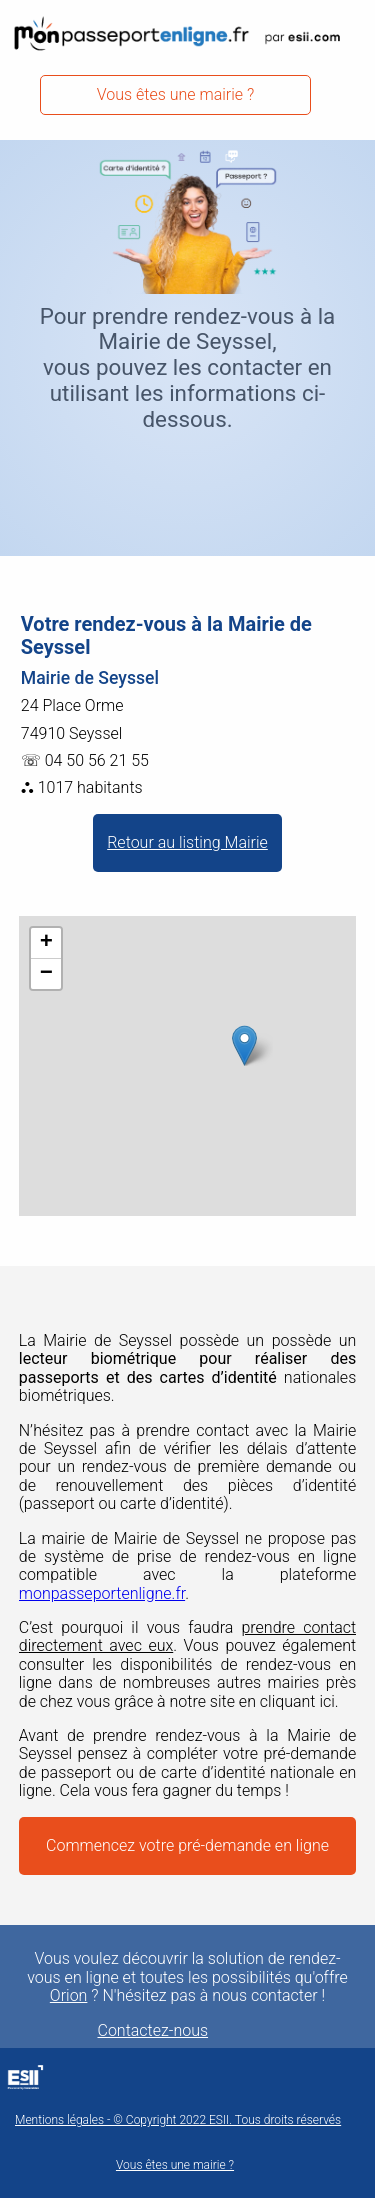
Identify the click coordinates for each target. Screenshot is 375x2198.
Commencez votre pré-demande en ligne (187, 1845)
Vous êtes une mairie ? (176, 94)
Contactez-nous (153, 2031)
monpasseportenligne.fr (102, 1593)
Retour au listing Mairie (187, 842)
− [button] (46, 974)
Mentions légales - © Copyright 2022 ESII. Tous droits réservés (178, 2120)
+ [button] (46, 943)
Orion (69, 1996)
